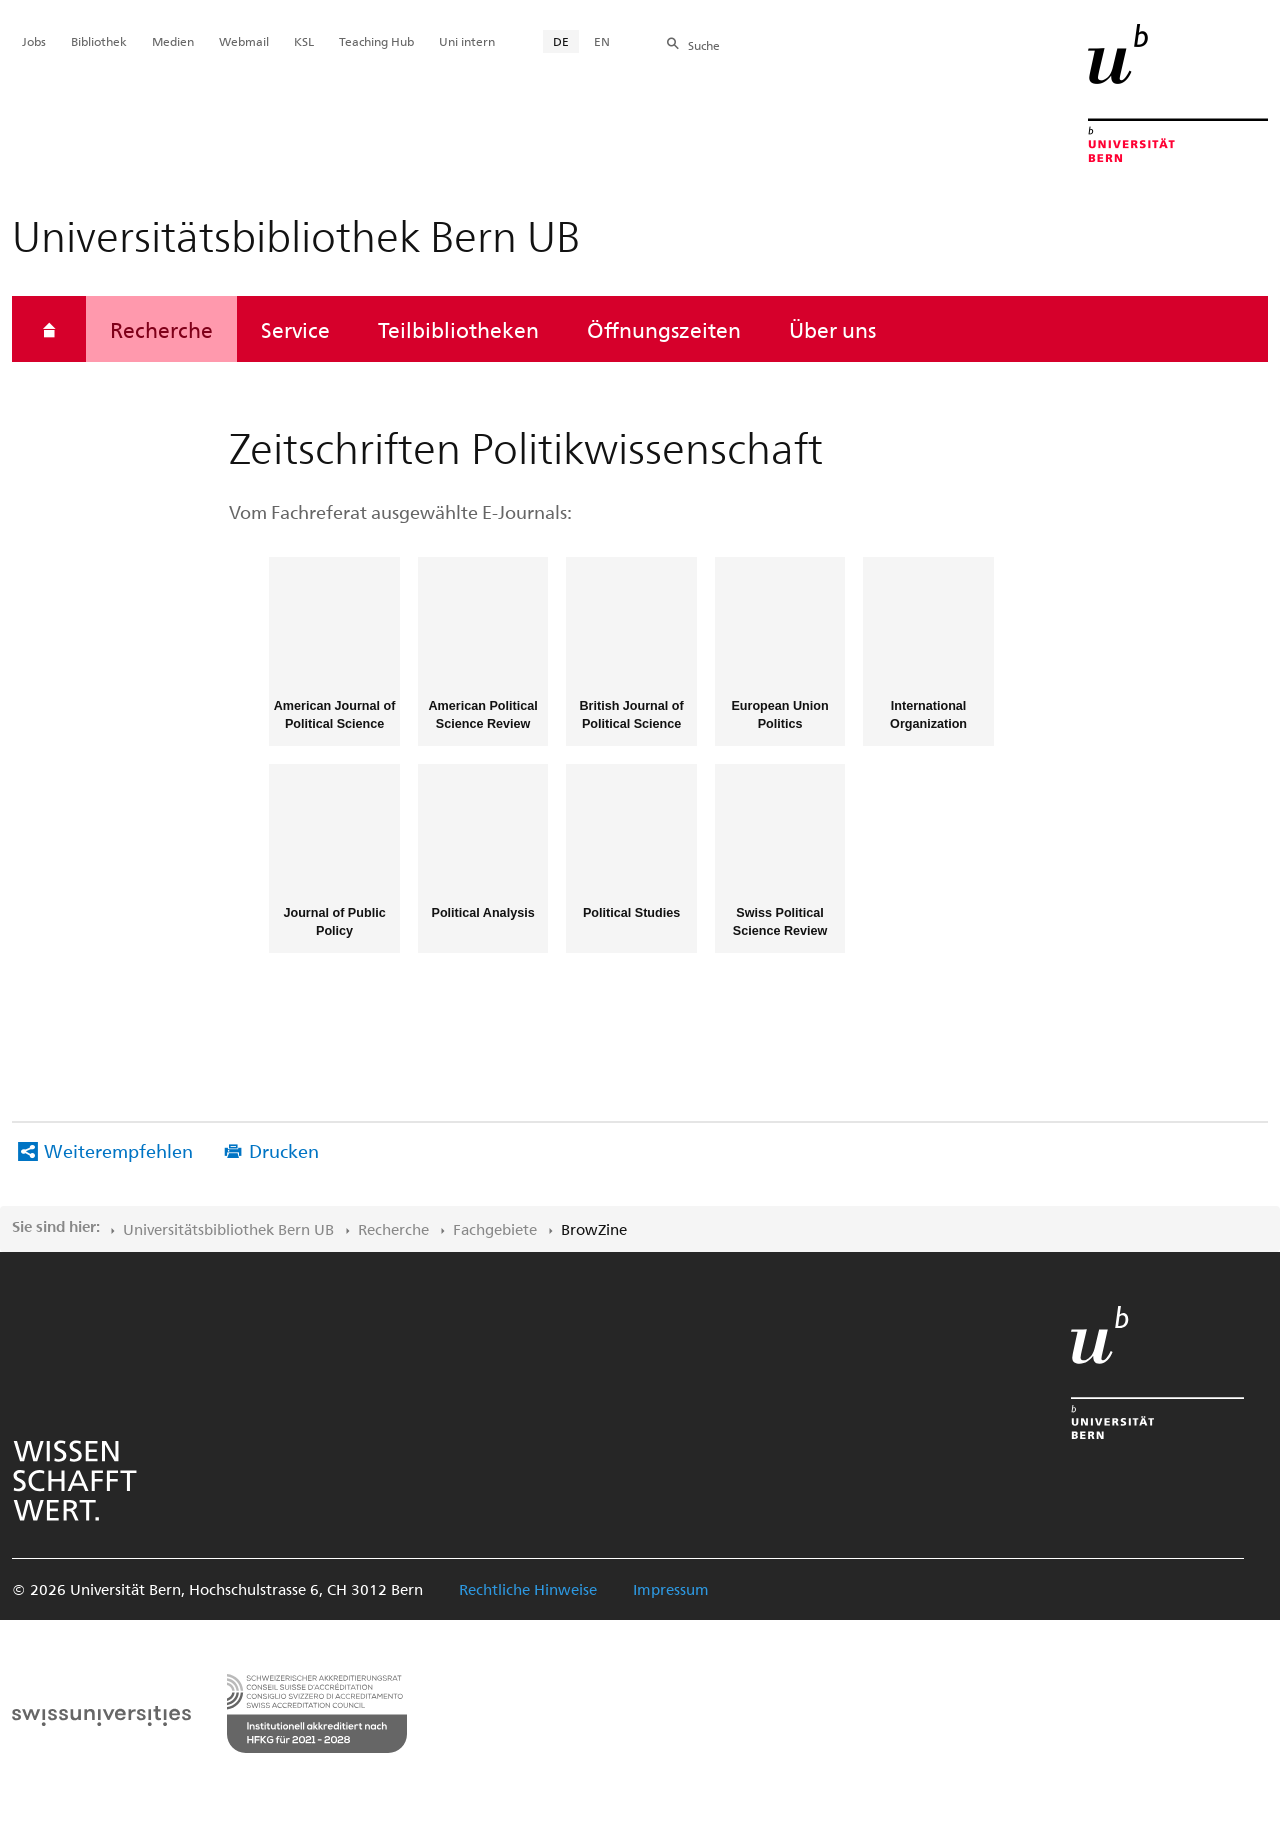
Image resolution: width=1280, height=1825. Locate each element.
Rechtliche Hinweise (528, 1589)
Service (295, 329)
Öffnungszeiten (664, 329)
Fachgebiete (495, 1229)
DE (561, 41)
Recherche (161, 329)
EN (602, 41)
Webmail (244, 41)
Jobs (34, 41)
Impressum (671, 1589)
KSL (304, 41)
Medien (173, 41)
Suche (704, 45)
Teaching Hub (376, 41)
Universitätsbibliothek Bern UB (228, 1229)
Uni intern (467, 41)
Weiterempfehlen (118, 1150)
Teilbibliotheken (458, 329)
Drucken (284, 1150)
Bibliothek (99, 41)
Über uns (832, 329)
